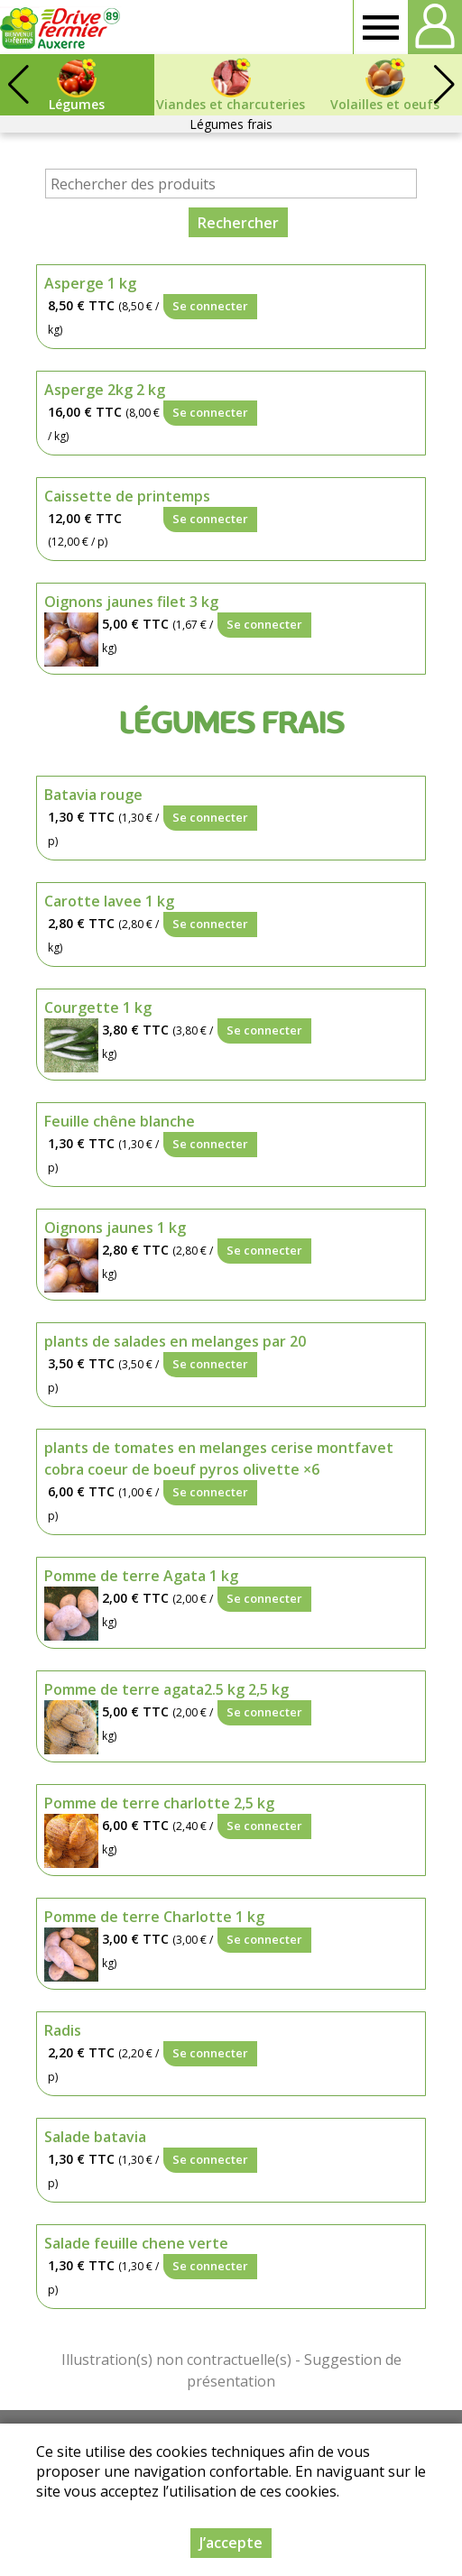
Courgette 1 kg (98, 1007)
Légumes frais (231, 124)
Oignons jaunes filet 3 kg (131, 602)
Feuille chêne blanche (119, 1121)
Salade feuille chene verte (136, 2243)
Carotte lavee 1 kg (109, 901)
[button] (444, 84)
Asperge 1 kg (90, 283)
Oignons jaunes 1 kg (115, 1227)
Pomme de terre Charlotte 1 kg (154, 1917)
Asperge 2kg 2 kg (104, 390)
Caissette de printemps (127, 496)
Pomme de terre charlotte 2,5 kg (159, 1803)
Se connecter (210, 306)
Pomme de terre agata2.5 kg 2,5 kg (166, 1689)
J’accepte (231, 2543)
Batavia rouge (93, 795)
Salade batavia (95, 2137)
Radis (62, 2030)
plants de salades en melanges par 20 (175, 1341)
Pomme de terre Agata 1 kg (141, 1576)
